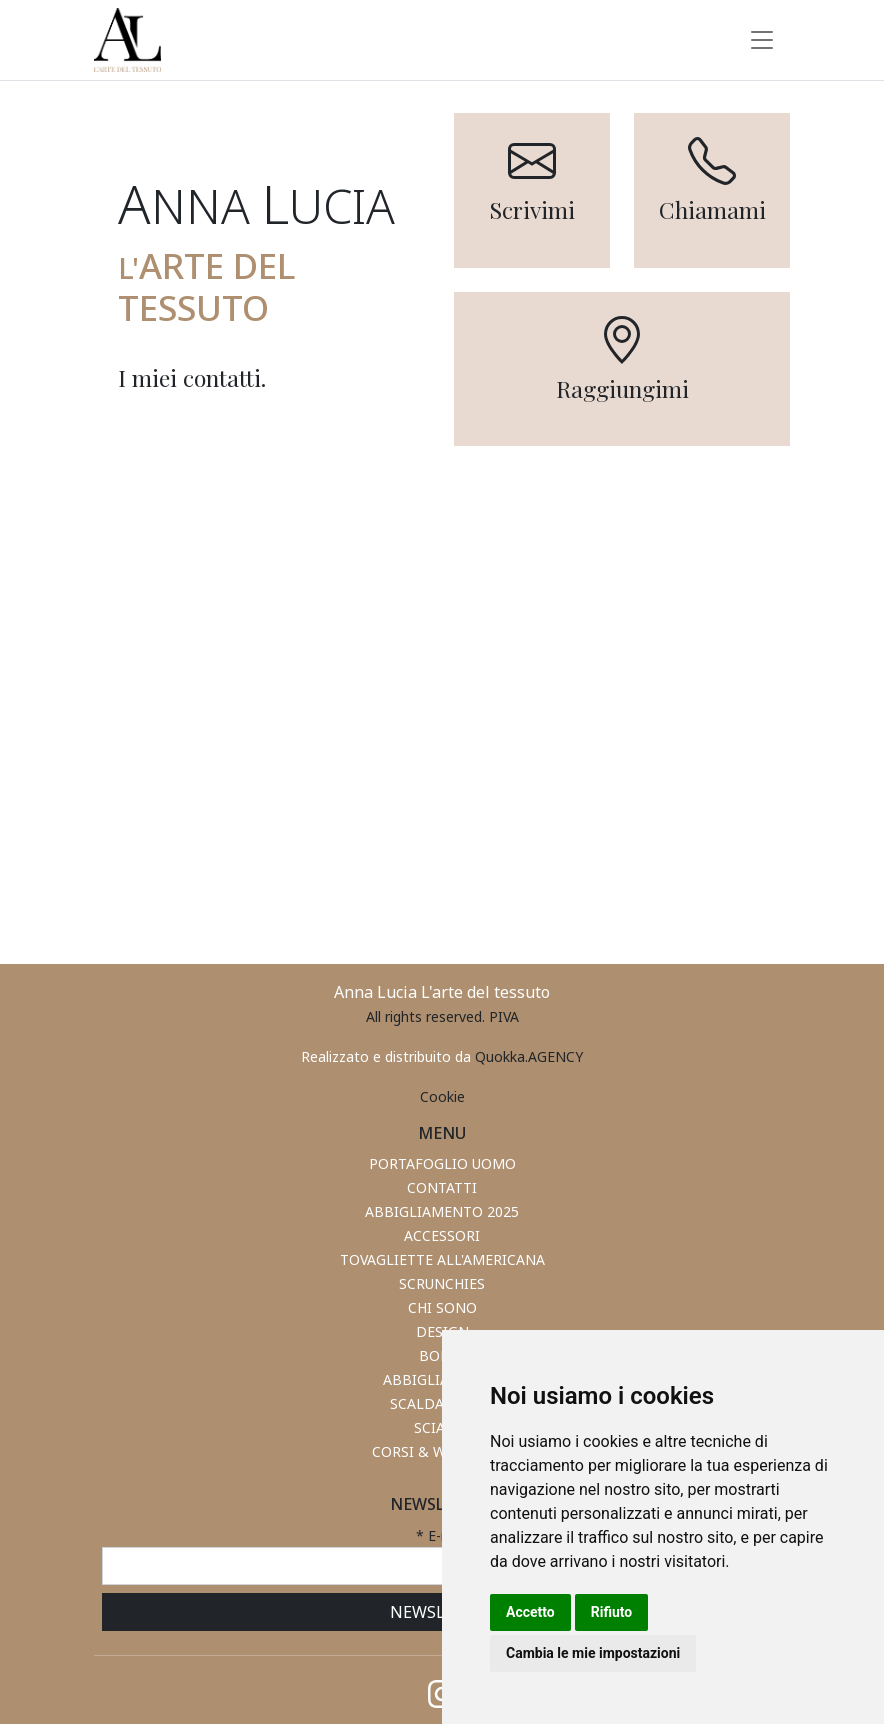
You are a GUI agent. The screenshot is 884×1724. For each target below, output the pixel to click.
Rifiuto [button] (612, 1612)
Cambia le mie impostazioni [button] (593, 1653)
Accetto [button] (530, 1612)
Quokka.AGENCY (529, 1056)
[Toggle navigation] (762, 40)
